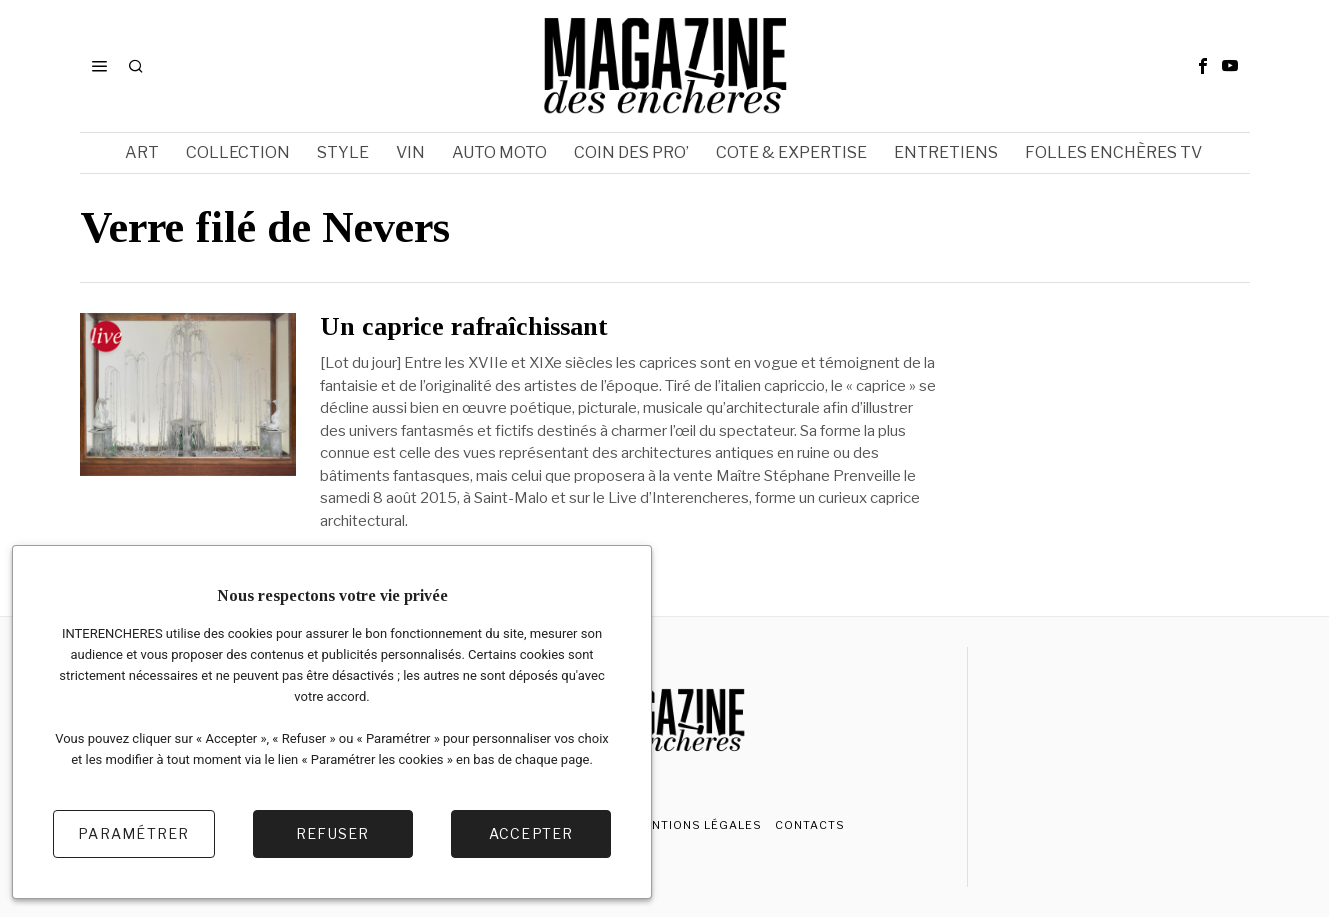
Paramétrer (134, 833)
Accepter (531, 833)
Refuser (333, 833)
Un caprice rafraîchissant (464, 327)
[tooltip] (1203, 66)
